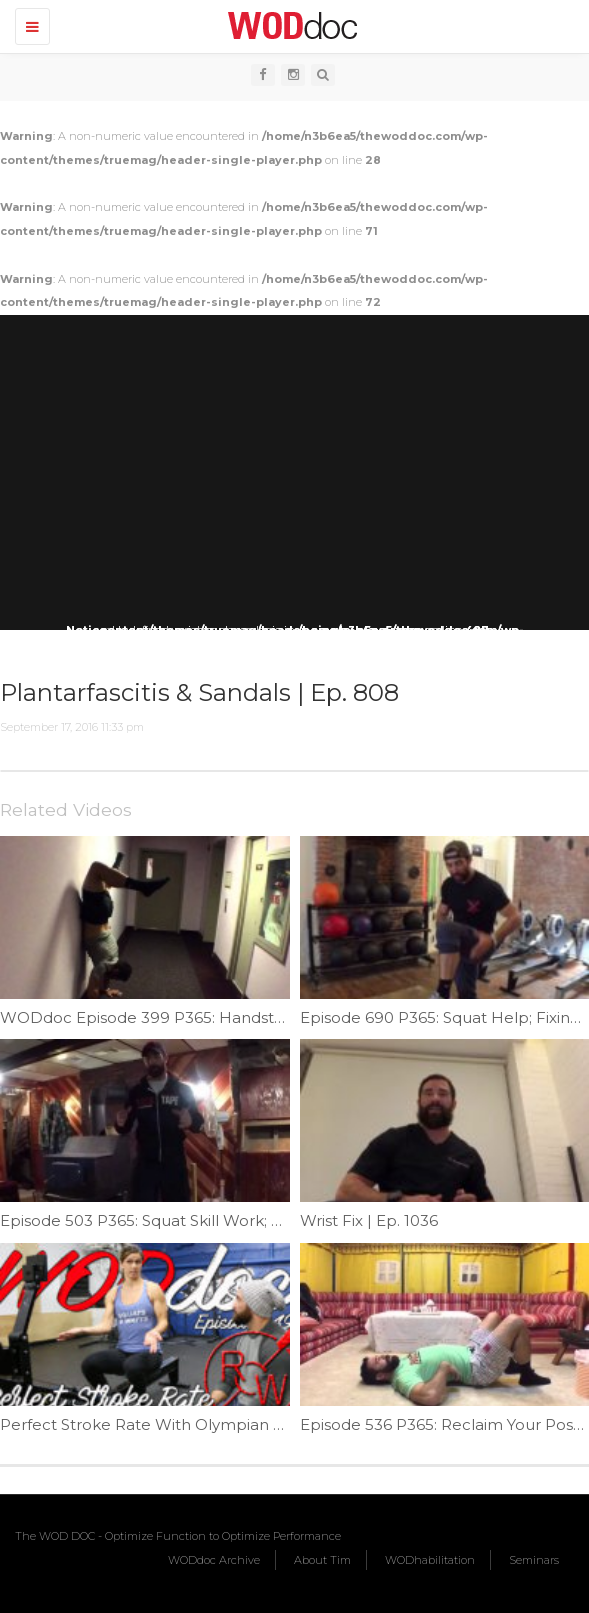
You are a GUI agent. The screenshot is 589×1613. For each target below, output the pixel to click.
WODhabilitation (430, 1560)
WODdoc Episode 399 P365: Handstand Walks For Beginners (232, 1017)
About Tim (322, 1560)
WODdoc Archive (214, 1560)
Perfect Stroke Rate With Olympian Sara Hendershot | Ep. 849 (236, 1424)
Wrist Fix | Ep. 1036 (369, 1220)
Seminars (534, 1560)
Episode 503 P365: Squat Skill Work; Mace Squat (181, 1220)
